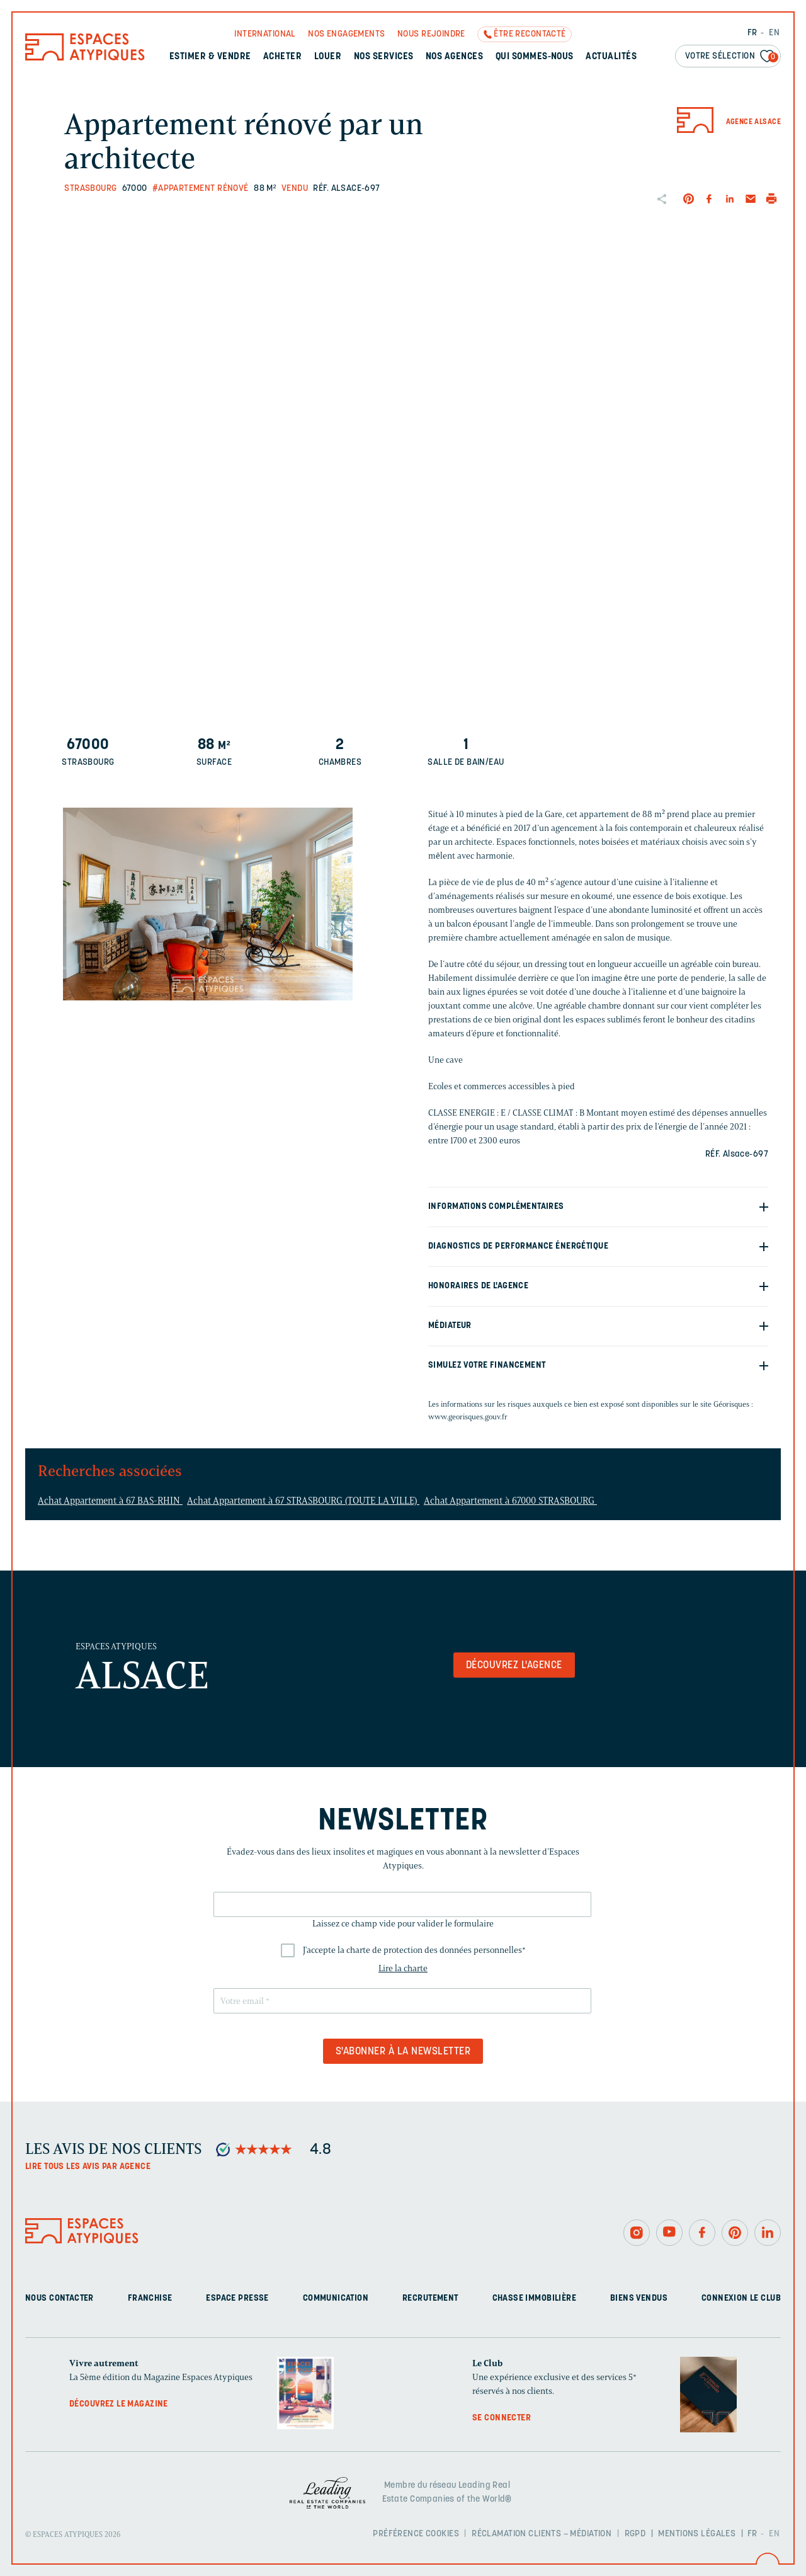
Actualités (611, 57)
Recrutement (430, 2298)
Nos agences (454, 57)
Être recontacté (529, 34)
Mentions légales (696, 2534)
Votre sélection (731, 57)
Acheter (282, 57)
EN (774, 33)
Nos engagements (346, 34)
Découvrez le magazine (118, 2404)
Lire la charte (403, 1968)
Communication (335, 2298)
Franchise (150, 2298)
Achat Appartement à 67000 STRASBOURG (510, 1500)
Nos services (384, 57)
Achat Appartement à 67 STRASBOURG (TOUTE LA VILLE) (303, 1500)
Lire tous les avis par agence (87, 2167)
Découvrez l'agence (514, 1666)
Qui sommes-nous (535, 57)
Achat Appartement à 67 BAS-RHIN (110, 1500)
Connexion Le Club (741, 2298)
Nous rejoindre (431, 34)
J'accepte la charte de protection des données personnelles (414, 1950)
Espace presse (237, 2298)
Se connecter (501, 2418)
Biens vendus (638, 2298)
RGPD (635, 2534)
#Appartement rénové (200, 188)
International (264, 34)
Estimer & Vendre (210, 57)
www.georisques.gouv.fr (468, 1416)
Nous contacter (59, 2298)
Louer (327, 57)
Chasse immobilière (534, 2298)
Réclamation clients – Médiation (541, 2534)
